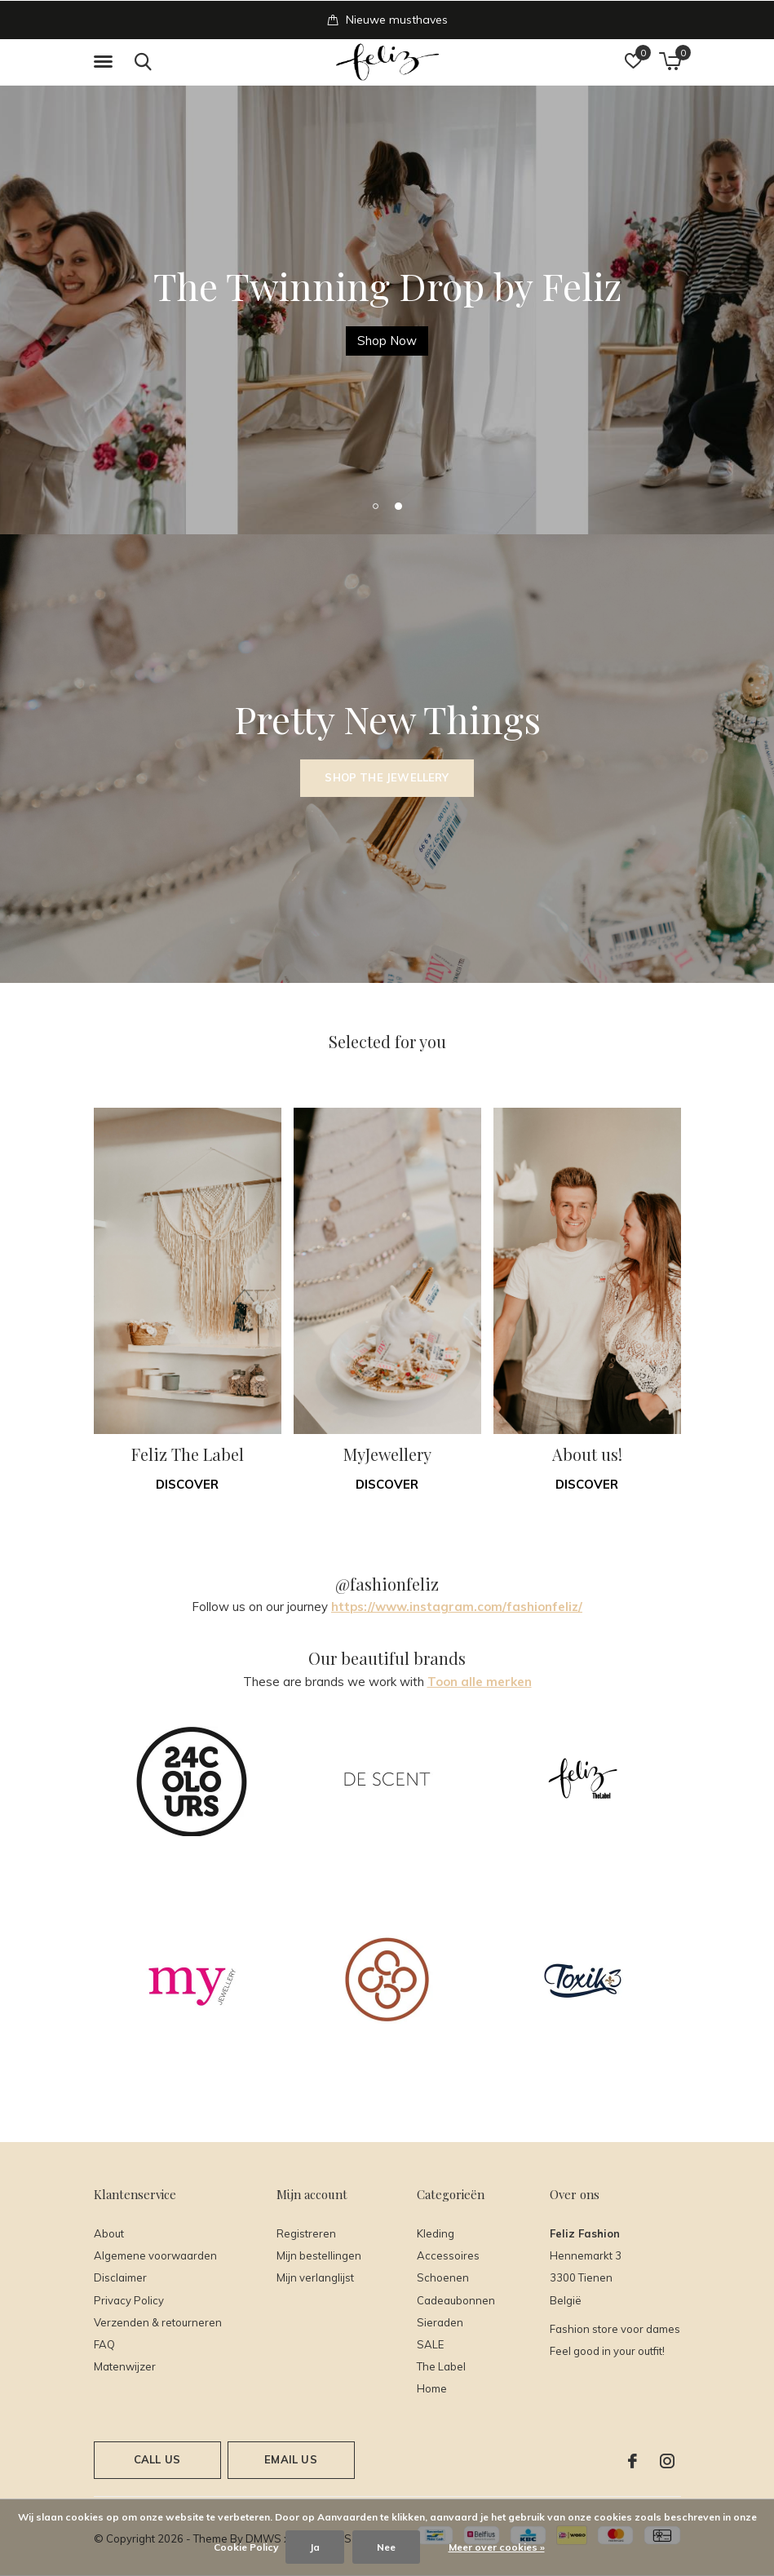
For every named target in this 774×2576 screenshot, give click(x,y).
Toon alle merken (479, 1681)
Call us (157, 2459)
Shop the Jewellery (387, 777)
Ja (315, 2547)
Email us (290, 2459)
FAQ (104, 2344)
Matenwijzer (125, 2366)
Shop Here (387, 340)
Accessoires (448, 2255)
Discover (187, 1484)
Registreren (306, 2233)
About (109, 2233)
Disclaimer (120, 2277)
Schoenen (443, 2277)
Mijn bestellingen (318, 2255)
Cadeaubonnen (456, 2300)
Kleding (435, 2233)
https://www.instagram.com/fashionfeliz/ (456, 1606)
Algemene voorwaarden (155, 2255)
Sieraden (440, 2322)
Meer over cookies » (497, 2547)
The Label (441, 2366)
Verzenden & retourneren (158, 2322)
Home (432, 2388)
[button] (106, 62)
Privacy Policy (129, 2300)
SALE (430, 2344)
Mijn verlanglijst (315, 2277)
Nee (386, 2547)
